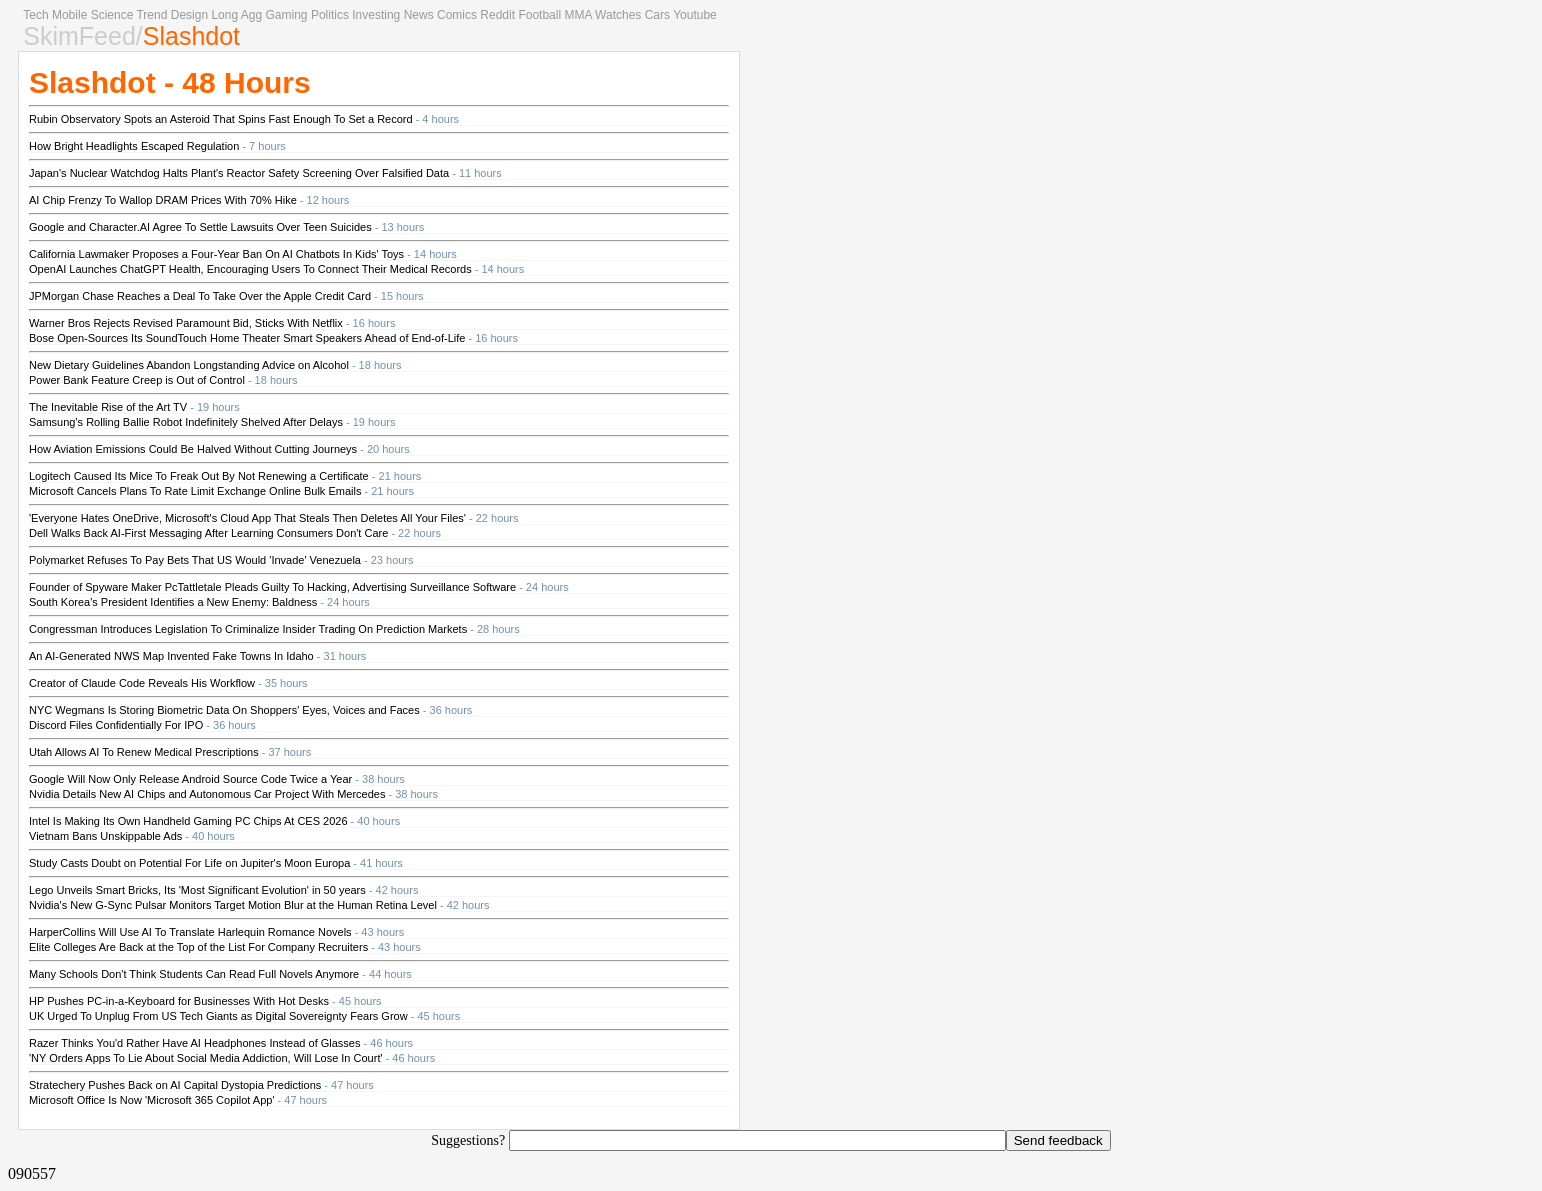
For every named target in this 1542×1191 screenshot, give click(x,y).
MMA (577, 15)
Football (539, 15)
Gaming (287, 15)
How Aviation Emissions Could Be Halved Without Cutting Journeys (193, 449)
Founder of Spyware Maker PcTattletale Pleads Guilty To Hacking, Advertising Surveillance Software (272, 587)
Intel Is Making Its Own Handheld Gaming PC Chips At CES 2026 (188, 821)
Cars (657, 15)
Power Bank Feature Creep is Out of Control (137, 380)
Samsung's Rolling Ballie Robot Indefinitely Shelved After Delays (186, 422)
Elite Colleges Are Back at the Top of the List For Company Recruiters (198, 947)
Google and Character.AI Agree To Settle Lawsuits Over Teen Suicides (200, 227)
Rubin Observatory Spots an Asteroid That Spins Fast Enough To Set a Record (221, 119)
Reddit (497, 15)
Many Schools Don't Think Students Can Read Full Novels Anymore (194, 974)
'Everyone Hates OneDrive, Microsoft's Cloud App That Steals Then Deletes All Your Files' (247, 518)
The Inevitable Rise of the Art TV (108, 407)
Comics (457, 15)
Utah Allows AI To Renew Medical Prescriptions (144, 752)
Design (189, 15)
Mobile (69, 15)
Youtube (695, 15)
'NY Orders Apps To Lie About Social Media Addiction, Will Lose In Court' (206, 1058)
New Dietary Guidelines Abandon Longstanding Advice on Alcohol (189, 365)
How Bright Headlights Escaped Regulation (134, 146)
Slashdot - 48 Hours (170, 82)
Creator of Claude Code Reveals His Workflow (142, 683)
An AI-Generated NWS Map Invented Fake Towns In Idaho (171, 656)
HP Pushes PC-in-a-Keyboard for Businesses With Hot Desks (179, 1001)
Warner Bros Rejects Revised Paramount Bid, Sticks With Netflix (186, 323)
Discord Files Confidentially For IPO (116, 725)
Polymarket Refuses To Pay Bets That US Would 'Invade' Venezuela (195, 560)
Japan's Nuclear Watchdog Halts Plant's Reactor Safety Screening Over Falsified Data (239, 173)
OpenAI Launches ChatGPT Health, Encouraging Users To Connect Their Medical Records (250, 269)
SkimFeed (79, 36)
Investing (376, 15)
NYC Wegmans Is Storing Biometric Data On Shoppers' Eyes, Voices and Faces (224, 710)
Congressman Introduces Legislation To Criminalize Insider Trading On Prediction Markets (248, 629)
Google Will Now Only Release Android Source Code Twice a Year (190, 779)
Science (112, 15)
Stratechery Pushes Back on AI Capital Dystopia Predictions (175, 1085)
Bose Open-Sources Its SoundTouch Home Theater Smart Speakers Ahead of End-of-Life (247, 338)
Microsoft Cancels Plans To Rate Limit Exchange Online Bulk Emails (195, 491)
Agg (251, 15)
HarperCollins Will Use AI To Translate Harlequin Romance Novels (190, 932)
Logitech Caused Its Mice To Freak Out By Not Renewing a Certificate (199, 476)
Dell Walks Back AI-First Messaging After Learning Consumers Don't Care (208, 533)
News (419, 15)
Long (224, 15)
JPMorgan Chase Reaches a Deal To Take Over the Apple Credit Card (200, 296)
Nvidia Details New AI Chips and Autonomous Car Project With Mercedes (207, 794)
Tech (35, 15)
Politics (330, 15)
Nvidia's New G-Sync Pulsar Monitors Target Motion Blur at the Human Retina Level (233, 905)
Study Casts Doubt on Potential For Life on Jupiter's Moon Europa (189, 863)
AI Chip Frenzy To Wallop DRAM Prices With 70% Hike (163, 200)
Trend (151, 15)
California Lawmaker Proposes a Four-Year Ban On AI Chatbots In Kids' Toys (216, 254)
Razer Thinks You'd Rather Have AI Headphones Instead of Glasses (195, 1043)
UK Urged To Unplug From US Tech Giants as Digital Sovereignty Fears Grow (218, 1016)
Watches (618, 15)
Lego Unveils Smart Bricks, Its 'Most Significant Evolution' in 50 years (197, 890)
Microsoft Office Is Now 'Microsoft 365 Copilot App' (151, 1100)
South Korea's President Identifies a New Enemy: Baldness (173, 602)
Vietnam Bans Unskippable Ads (105, 836)
